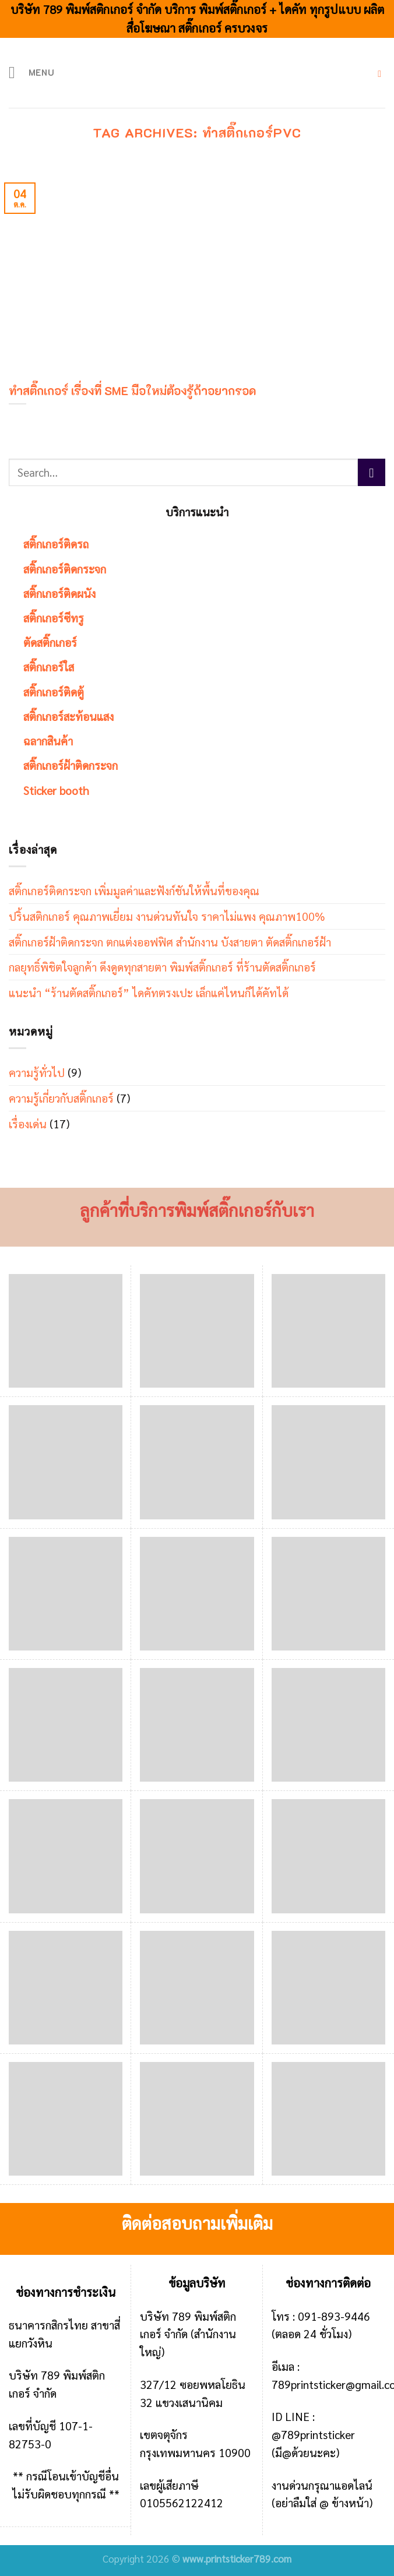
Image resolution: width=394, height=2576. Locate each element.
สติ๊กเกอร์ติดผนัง (59, 593)
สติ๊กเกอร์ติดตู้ (53, 691)
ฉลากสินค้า (48, 740)
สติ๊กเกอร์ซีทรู (53, 617)
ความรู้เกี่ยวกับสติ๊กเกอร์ (61, 1097)
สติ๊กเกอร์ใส (48, 666)
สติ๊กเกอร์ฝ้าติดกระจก (70, 765)
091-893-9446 (334, 2315)
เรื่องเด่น (28, 1123)
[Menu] (33, 73)
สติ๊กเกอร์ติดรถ (56, 543)
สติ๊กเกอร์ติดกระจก (64, 568)
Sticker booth (56, 790)
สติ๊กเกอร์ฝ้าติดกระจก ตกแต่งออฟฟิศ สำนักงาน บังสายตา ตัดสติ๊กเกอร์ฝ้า (170, 941)
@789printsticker (313, 2434)
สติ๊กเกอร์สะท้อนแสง (68, 716)
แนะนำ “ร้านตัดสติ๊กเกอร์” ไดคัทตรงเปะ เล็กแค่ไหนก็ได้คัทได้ (149, 992)
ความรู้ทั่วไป (37, 1072)
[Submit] (371, 472)
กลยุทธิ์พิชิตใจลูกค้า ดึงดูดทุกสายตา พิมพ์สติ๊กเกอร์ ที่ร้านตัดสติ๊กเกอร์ (162, 966)
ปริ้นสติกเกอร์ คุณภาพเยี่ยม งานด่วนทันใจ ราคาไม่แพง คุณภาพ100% (167, 916)
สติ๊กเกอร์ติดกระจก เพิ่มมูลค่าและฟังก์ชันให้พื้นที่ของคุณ (134, 890)
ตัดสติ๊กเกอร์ (50, 642)
